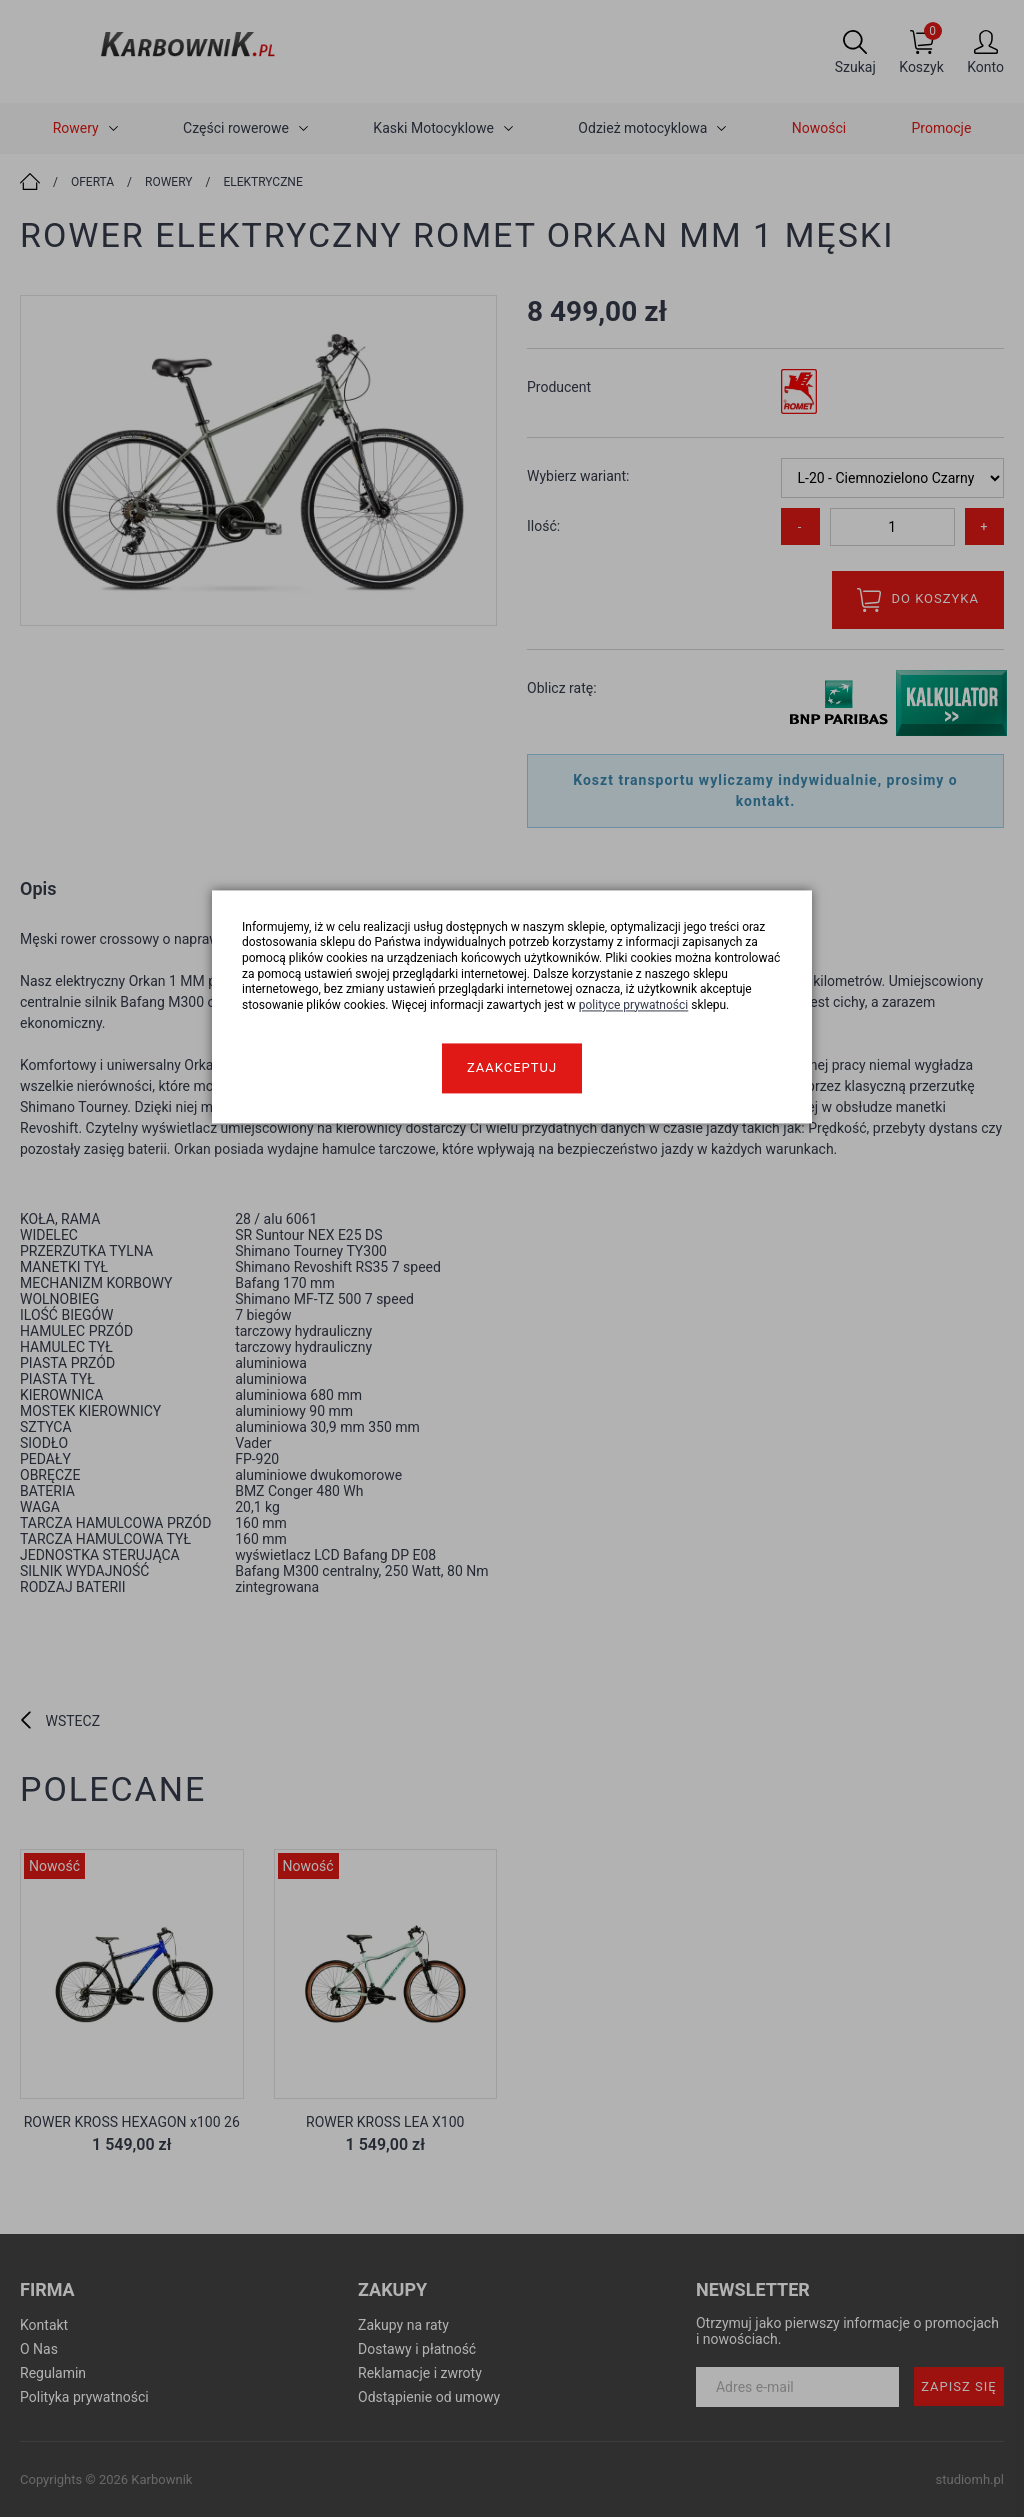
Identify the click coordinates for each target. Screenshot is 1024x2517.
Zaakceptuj (512, 1068)
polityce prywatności (634, 1005)
